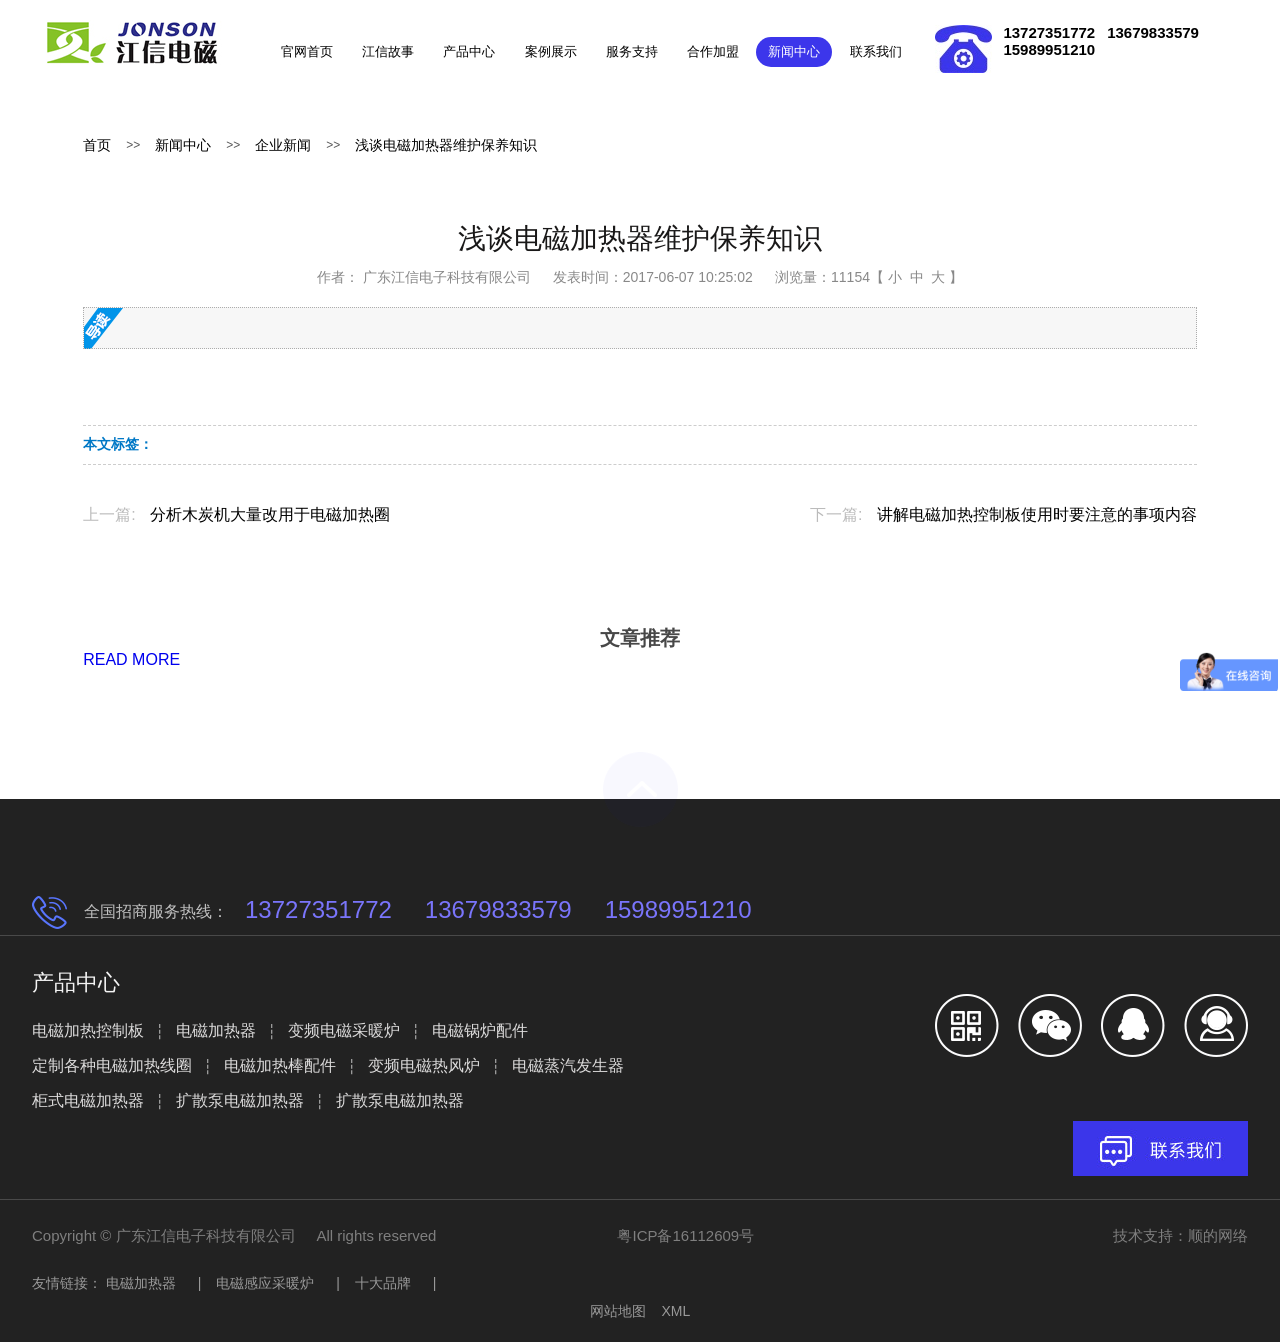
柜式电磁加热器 (88, 1100)
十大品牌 (383, 1283)
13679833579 (1153, 32)
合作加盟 (713, 51)
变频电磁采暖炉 (344, 1030)
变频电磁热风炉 (424, 1065)
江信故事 (388, 51)
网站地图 (618, 1311)
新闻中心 (794, 51)
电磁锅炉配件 (480, 1030)
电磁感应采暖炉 (265, 1283)
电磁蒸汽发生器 (568, 1065)
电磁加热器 (216, 1030)
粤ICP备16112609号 (685, 1235)
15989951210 (1049, 49)
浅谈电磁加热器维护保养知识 (446, 145)
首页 (97, 145)
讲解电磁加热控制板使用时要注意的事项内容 (1037, 514)
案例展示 (551, 51)
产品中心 (469, 51)
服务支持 (632, 51)
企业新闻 (283, 145)
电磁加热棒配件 (280, 1065)
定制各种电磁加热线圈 (112, 1065)
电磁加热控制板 (88, 1030)
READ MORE (131, 659)
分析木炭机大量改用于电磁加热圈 (270, 514)
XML (675, 1311)
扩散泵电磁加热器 (240, 1100)
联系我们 (876, 51)
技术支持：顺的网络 (1180, 1235)
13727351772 (1049, 32)
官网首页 (307, 51)
